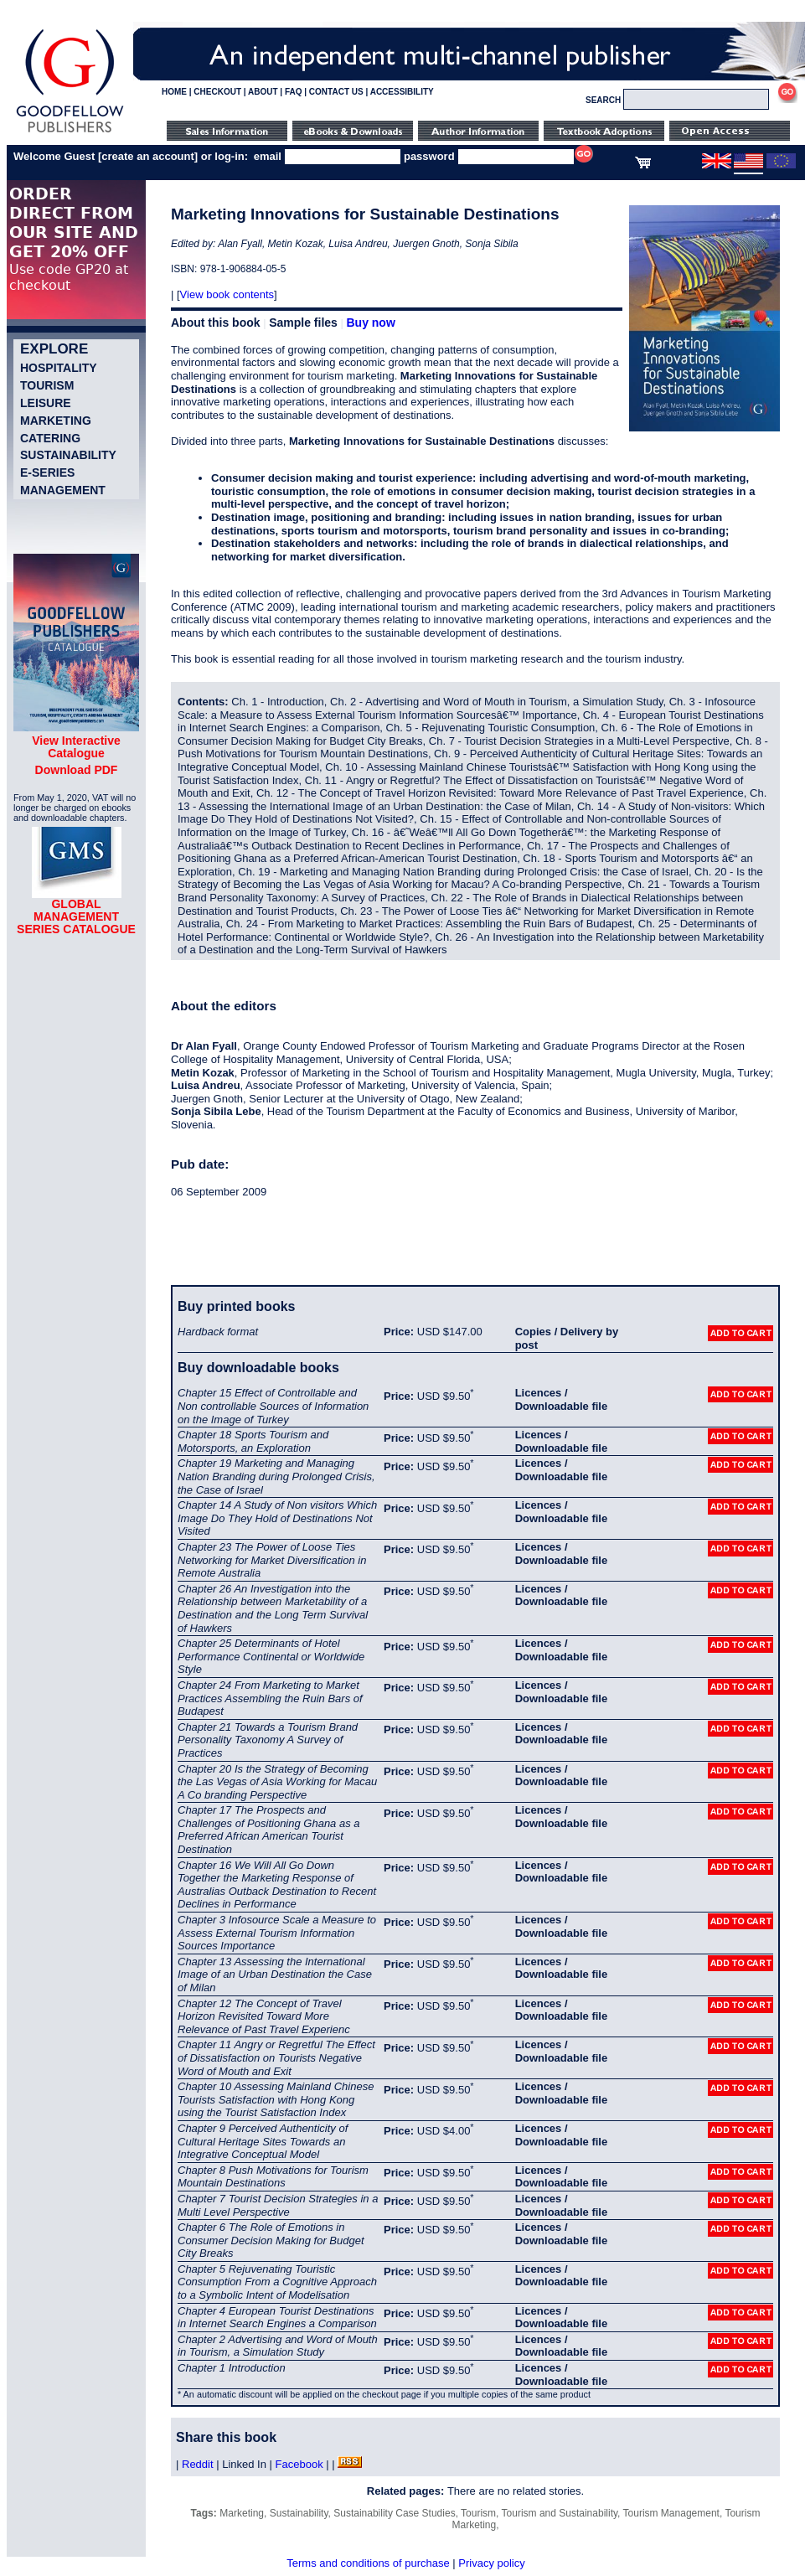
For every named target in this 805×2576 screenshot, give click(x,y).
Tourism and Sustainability (560, 2513)
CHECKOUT (217, 91)
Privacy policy (491, 2563)
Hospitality (58, 367)
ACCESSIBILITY (402, 91)
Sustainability (68, 455)
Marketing (55, 420)
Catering (50, 438)
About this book (216, 322)
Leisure (45, 403)
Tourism (47, 385)
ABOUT (263, 91)
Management (63, 490)
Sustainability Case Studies (394, 2513)
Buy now (370, 322)
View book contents (227, 294)
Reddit (198, 2464)
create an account (147, 156)
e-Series (47, 472)
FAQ (293, 91)
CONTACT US (336, 91)
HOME (174, 91)
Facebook (299, 2464)
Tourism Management (671, 2513)
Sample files (303, 322)
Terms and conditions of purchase (367, 2563)
